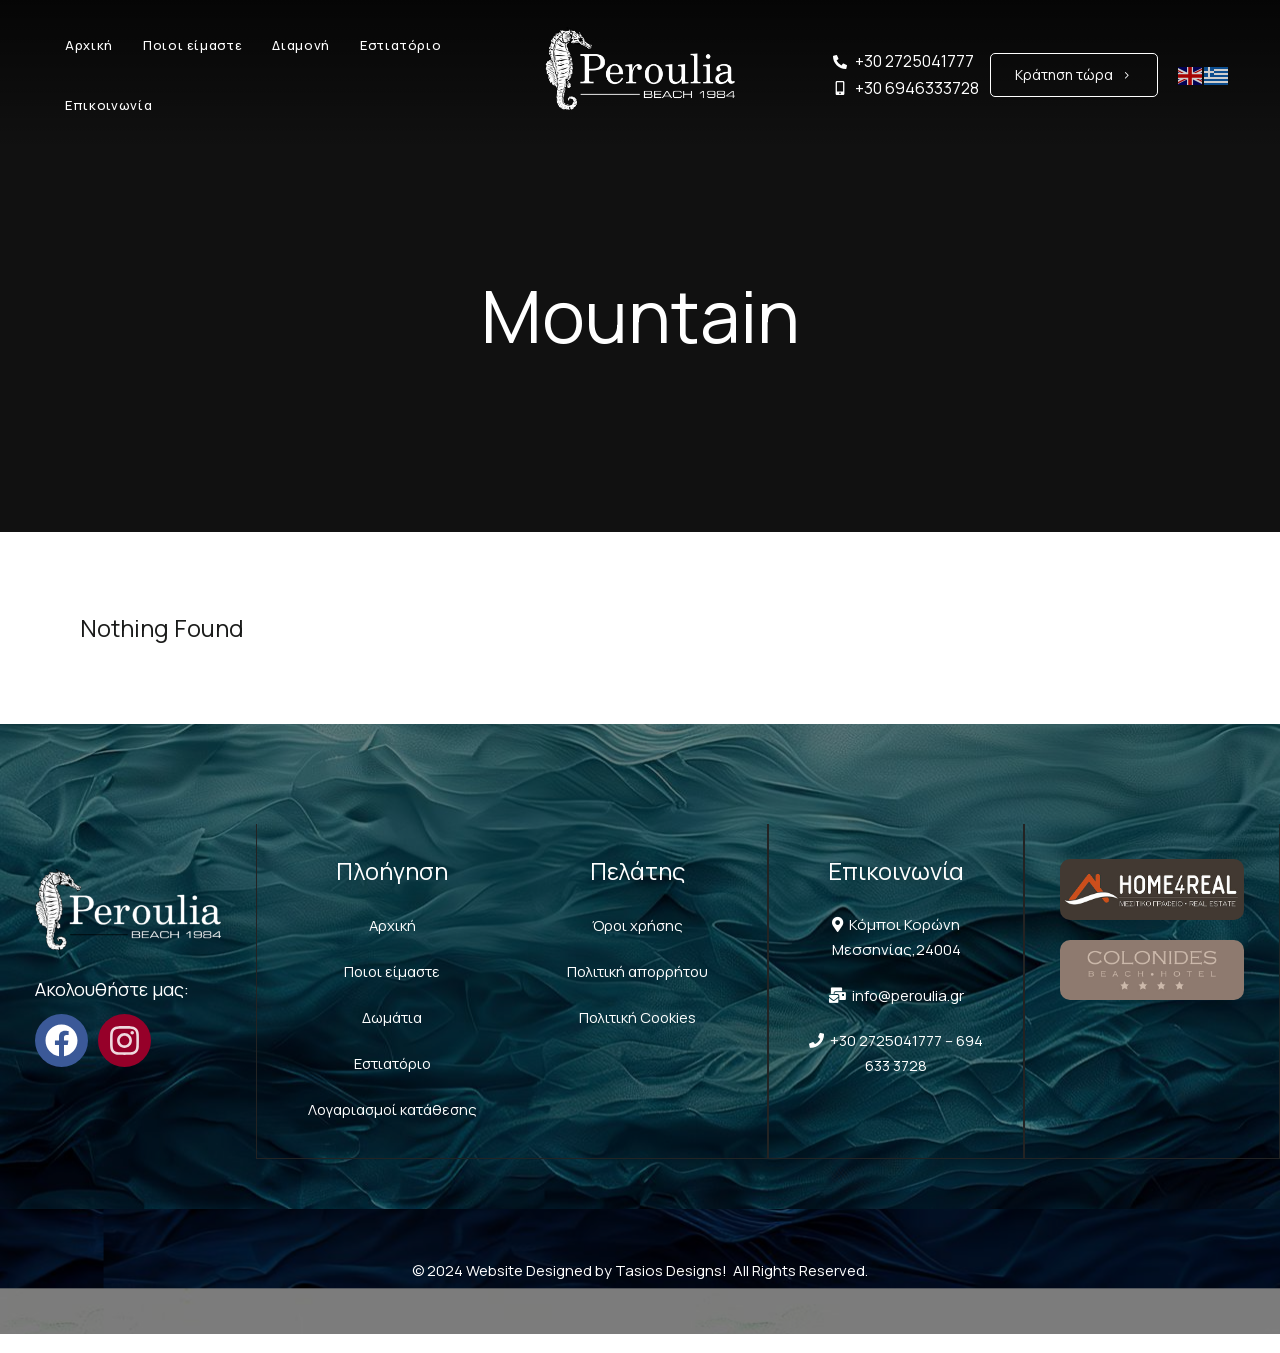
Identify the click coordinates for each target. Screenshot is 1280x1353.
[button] (1074, 75)
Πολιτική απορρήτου (638, 969)
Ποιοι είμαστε (391, 969)
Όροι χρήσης (637, 924)
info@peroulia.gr (905, 994)
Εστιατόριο (392, 1059)
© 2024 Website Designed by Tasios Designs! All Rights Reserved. (640, 1289)
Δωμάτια (392, 1014)
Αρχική (392, 924)
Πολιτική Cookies (638, 1014)
